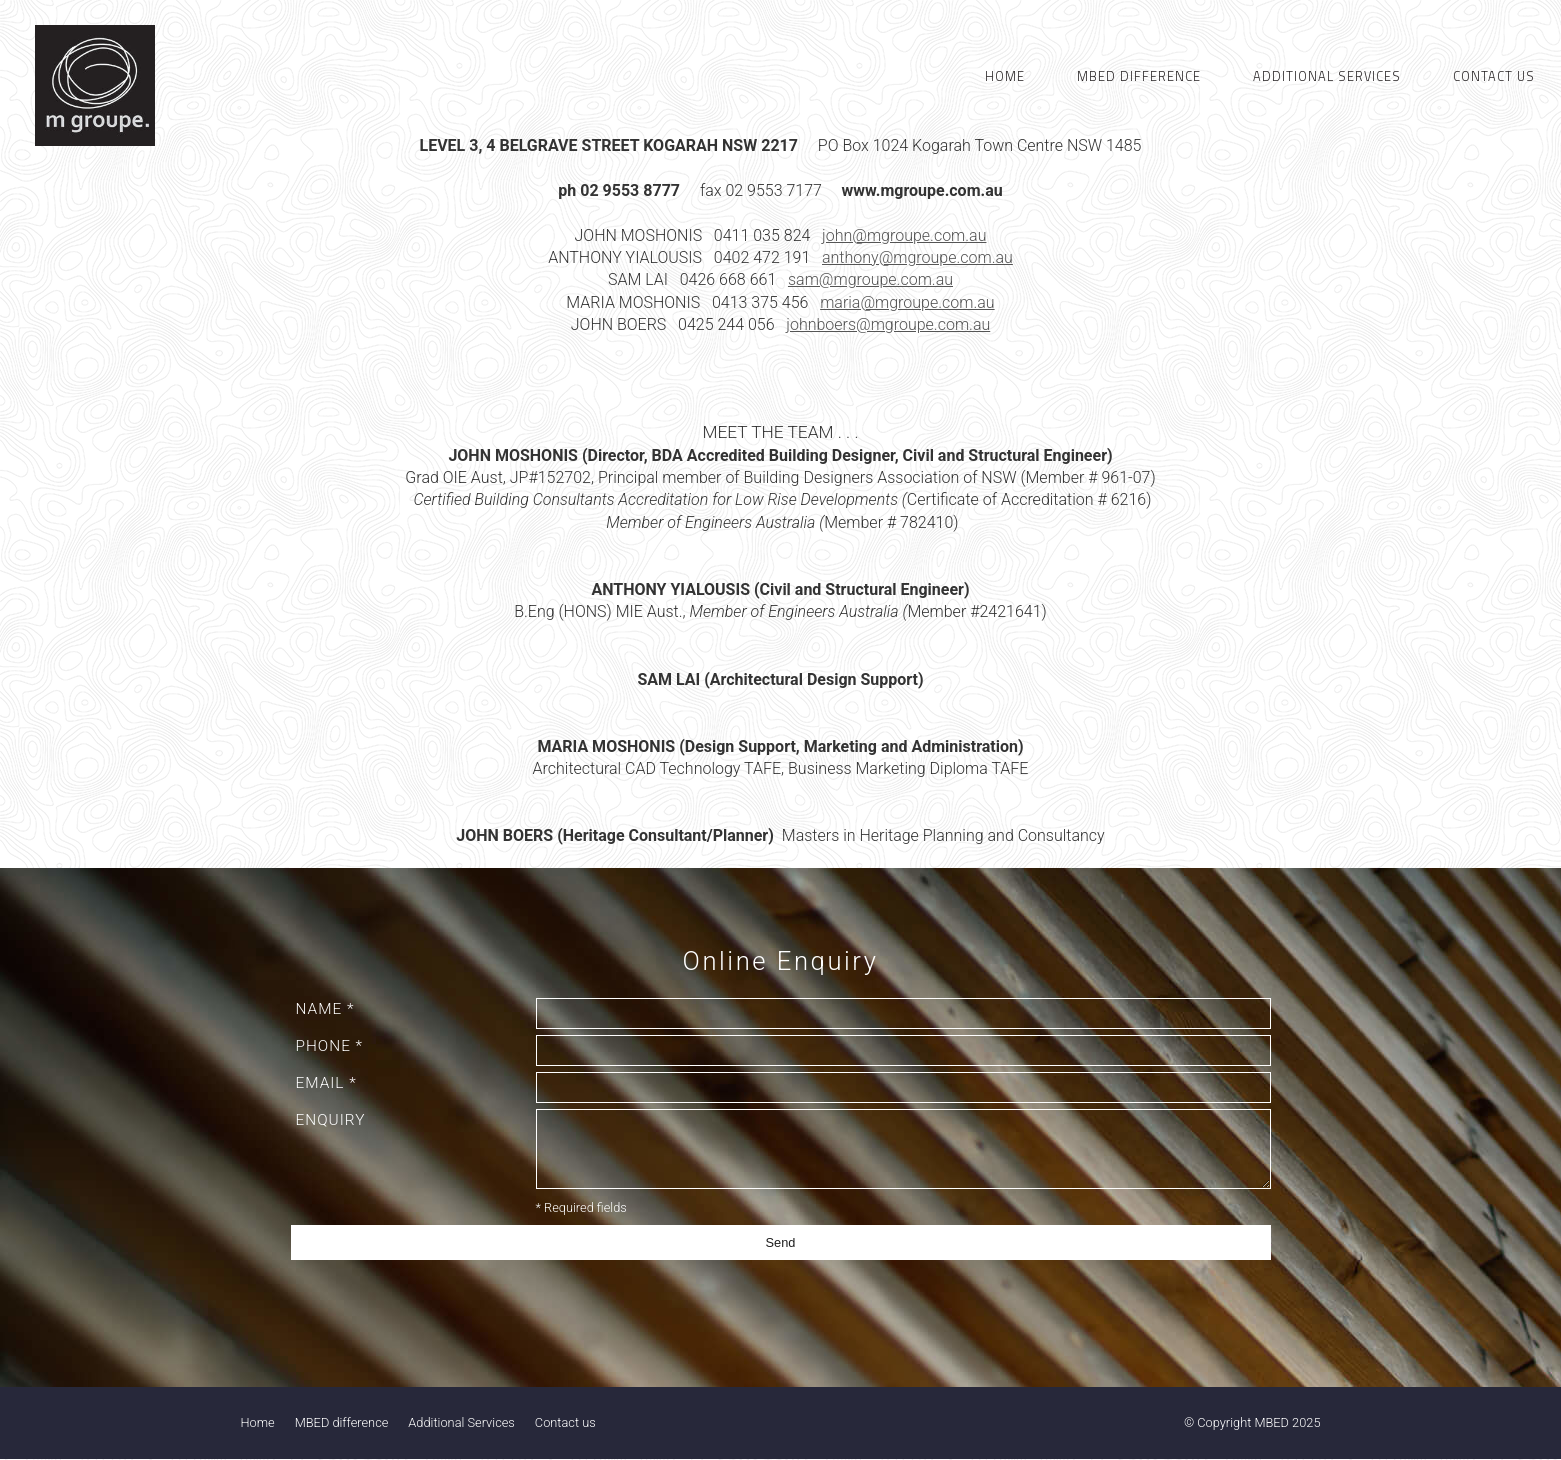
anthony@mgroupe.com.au (917, 257)
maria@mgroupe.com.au (907, 302)
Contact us (565, 1422)
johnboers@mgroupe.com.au (888, 324)
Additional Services (461, 1422)
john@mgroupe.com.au (904, 235)
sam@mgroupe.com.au (870, 279)
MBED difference (342, 1422)
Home (258, 1422)
